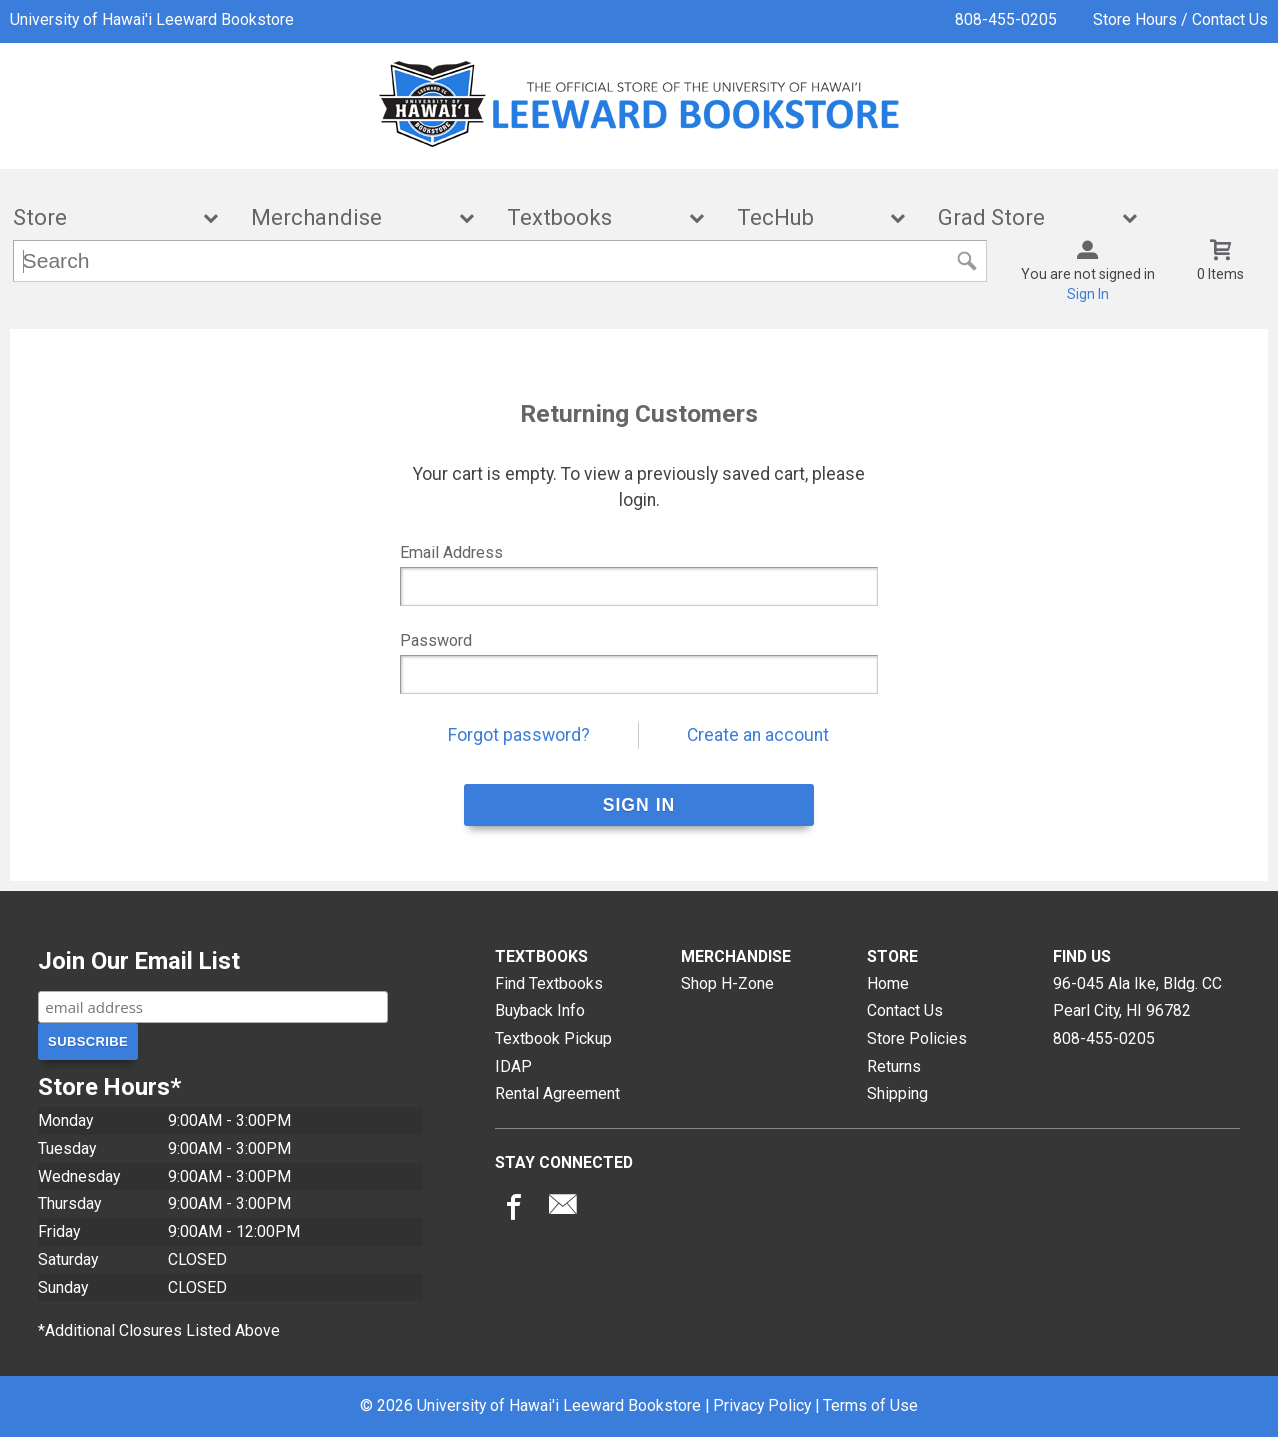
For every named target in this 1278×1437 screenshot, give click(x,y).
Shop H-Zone (727, 983)
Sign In (1088, 294)
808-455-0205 (1006, 19)
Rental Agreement (557, 1093)
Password (436, 640)
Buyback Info (540, 1010)
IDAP (513, 1066)
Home (888, 983)
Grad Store (1024, 217)
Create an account (758, 735)
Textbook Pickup (553, 1038)
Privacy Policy (762, 1405)
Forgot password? (519, 735)
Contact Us (905, 1010)
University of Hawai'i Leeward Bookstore (152, 19)
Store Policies (917, 1038)
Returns (894, 1066)
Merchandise (349, 217)
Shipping (897, 1093)
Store (102, 217)
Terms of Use (870, 1405)
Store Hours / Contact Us (1180, 19)
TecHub (808, 217)
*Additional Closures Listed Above (159, 1330)
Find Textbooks (549, 983)
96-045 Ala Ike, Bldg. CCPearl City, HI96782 (1137, 997)
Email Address (451, 552)
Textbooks (592, 217)
